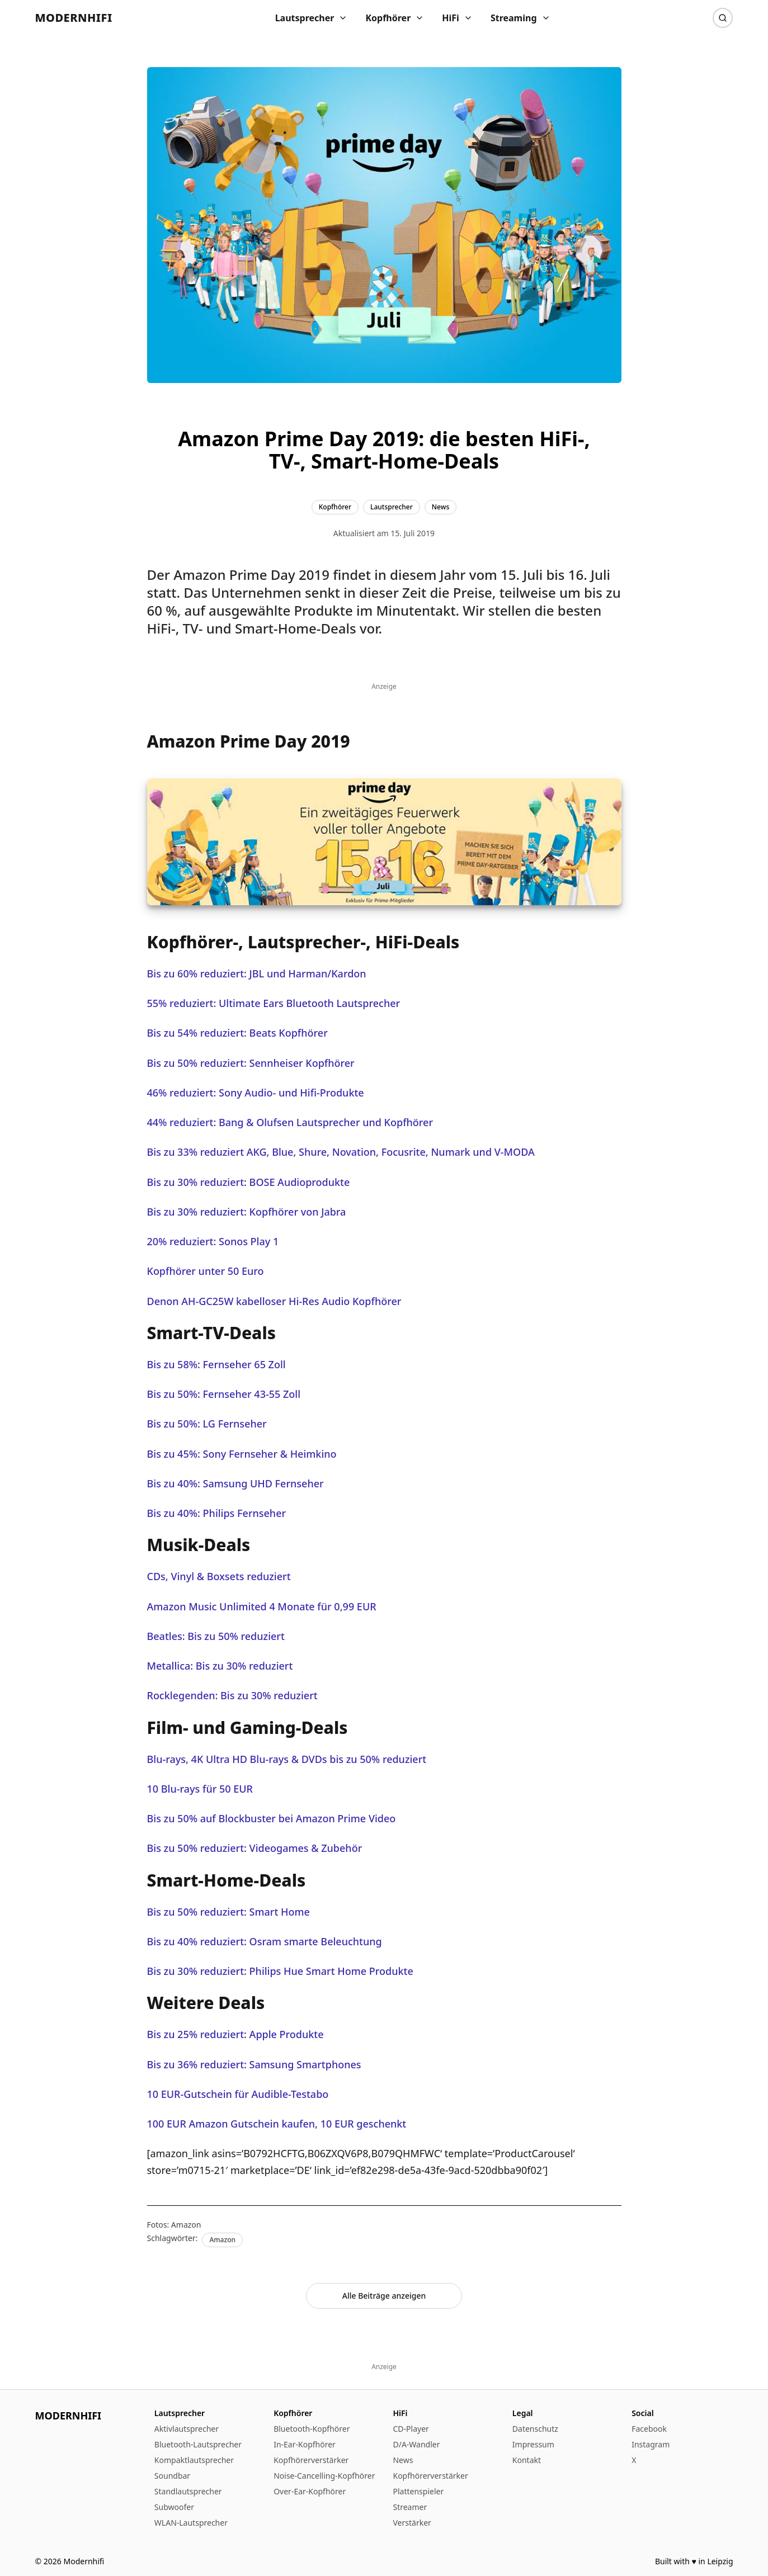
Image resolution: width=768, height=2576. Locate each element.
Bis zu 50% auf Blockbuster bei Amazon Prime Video (271, 1818)
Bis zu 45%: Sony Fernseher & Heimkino (242, 1453)
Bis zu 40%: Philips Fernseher (216, 1513)
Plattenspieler (418, 2491)
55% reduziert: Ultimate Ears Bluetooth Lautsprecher (274, 1003)
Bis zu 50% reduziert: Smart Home (228, 1911)
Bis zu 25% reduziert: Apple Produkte (235, 2034)
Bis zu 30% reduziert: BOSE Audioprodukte (248, 1182)
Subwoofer (174, 2507)
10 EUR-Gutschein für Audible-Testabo (238, 2094)
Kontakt (526, 2460)
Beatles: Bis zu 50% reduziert (216, 1636)
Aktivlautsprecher (186, 2428)
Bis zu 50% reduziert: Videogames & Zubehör (254, 1848)
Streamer (410, 2507)
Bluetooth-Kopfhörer (312, 2428)
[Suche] (723, 18)
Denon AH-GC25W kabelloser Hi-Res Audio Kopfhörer (274, 1301)
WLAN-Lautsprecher (191, 2522)
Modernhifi (73, 17)
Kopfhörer (394, 18)
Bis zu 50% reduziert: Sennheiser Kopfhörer (251, 1063)
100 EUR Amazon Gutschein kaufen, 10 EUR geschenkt (277, 2123)
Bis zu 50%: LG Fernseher (207, 1423)
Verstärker (412, 2522)
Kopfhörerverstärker (311, 2460)
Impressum (533, 2444)
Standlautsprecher (188, 2491)
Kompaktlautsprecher (194, 2460)
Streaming (520, 18)
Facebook (649, 2428)
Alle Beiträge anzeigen (384, 2295)
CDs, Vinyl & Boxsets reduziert (219, 1576)
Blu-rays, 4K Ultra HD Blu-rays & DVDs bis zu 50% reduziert (287, 1759)
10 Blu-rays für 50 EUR (200, 1788)
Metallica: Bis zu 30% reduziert (220, 1665)
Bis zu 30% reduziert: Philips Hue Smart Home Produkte (280, 1971)
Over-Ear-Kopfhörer (310, 2491)
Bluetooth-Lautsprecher (198, 2444)
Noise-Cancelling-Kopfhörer (324, 2475)
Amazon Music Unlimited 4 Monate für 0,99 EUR (261, 1606)
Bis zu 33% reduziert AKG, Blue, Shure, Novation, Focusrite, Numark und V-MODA (341, 1152)
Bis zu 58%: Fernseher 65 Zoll (216, 1364)
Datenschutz (535, 2428)
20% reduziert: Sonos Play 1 (213, 1241)
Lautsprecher (311, 18)
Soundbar (172, 2475)
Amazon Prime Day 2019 (251, 574)
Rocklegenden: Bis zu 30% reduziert (232, 1695)
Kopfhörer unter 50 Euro (205, 1271)
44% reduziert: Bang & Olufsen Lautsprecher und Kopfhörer (290, 1122)
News (403, 2460)
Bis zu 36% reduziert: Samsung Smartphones (254, 2064)
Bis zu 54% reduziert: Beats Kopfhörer (237, 1032)
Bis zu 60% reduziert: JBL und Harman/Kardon (256, 973)
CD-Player (410, 2428)
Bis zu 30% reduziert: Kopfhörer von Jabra (246, 1211)
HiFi (457, 18)
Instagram (651, 2444)
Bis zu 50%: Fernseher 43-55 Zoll (224, 1394)
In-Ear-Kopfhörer (305, 2444)
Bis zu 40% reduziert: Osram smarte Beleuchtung (264, 1941)
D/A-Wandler (416, 2444)
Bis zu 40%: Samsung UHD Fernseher (235, 1483)
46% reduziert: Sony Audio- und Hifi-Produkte (255, 1092)
